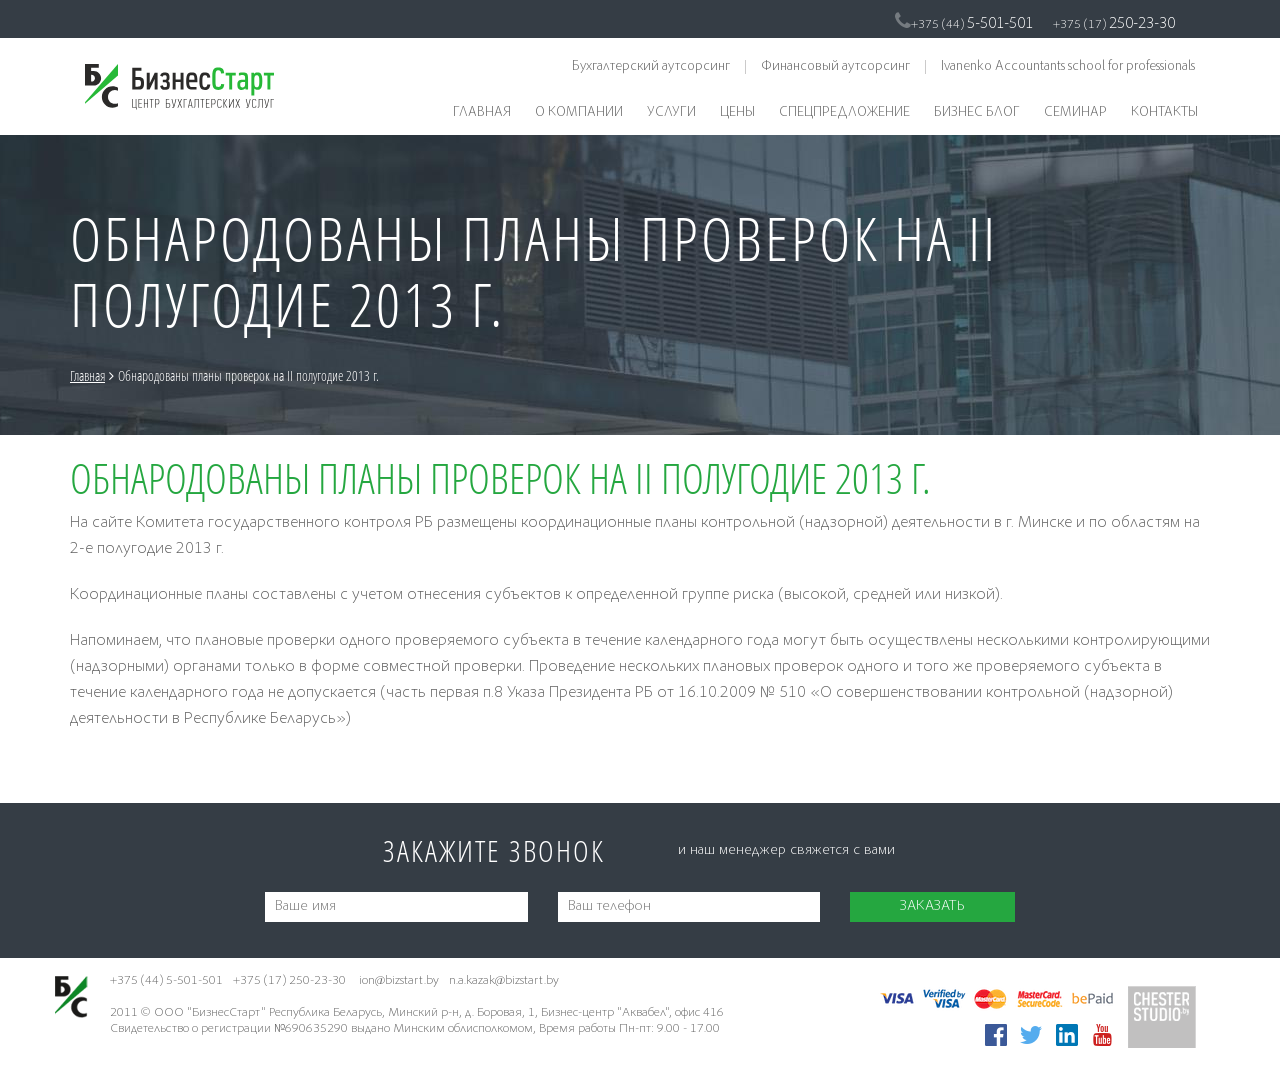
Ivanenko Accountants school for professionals (1068, 67)
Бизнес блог (977, 113)
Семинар (1075, 113)
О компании (579, 113)
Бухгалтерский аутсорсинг (651, 67)
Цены (737, 113)
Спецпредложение (844, 113)
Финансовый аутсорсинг (835, 67)
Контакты (1164, 113)
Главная (482, 113)
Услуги (671, 113)
